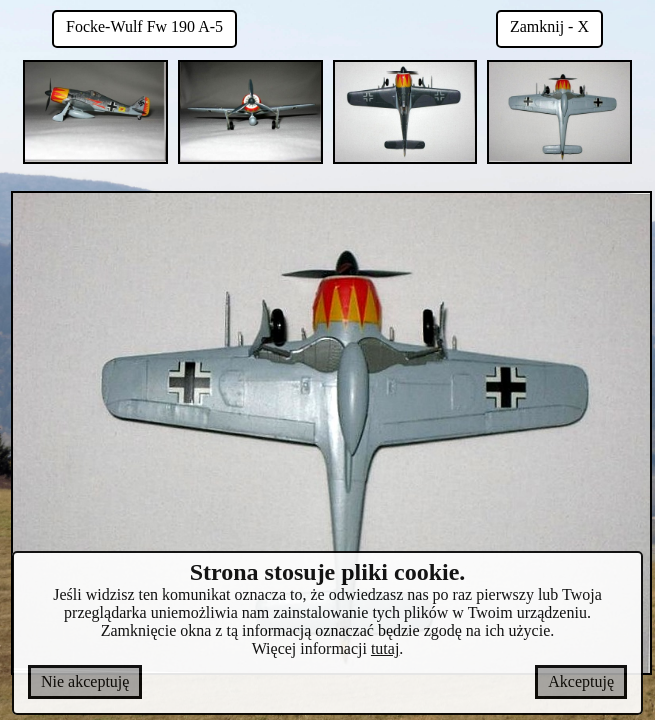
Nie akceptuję (85, 681)
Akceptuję (581, 681)
